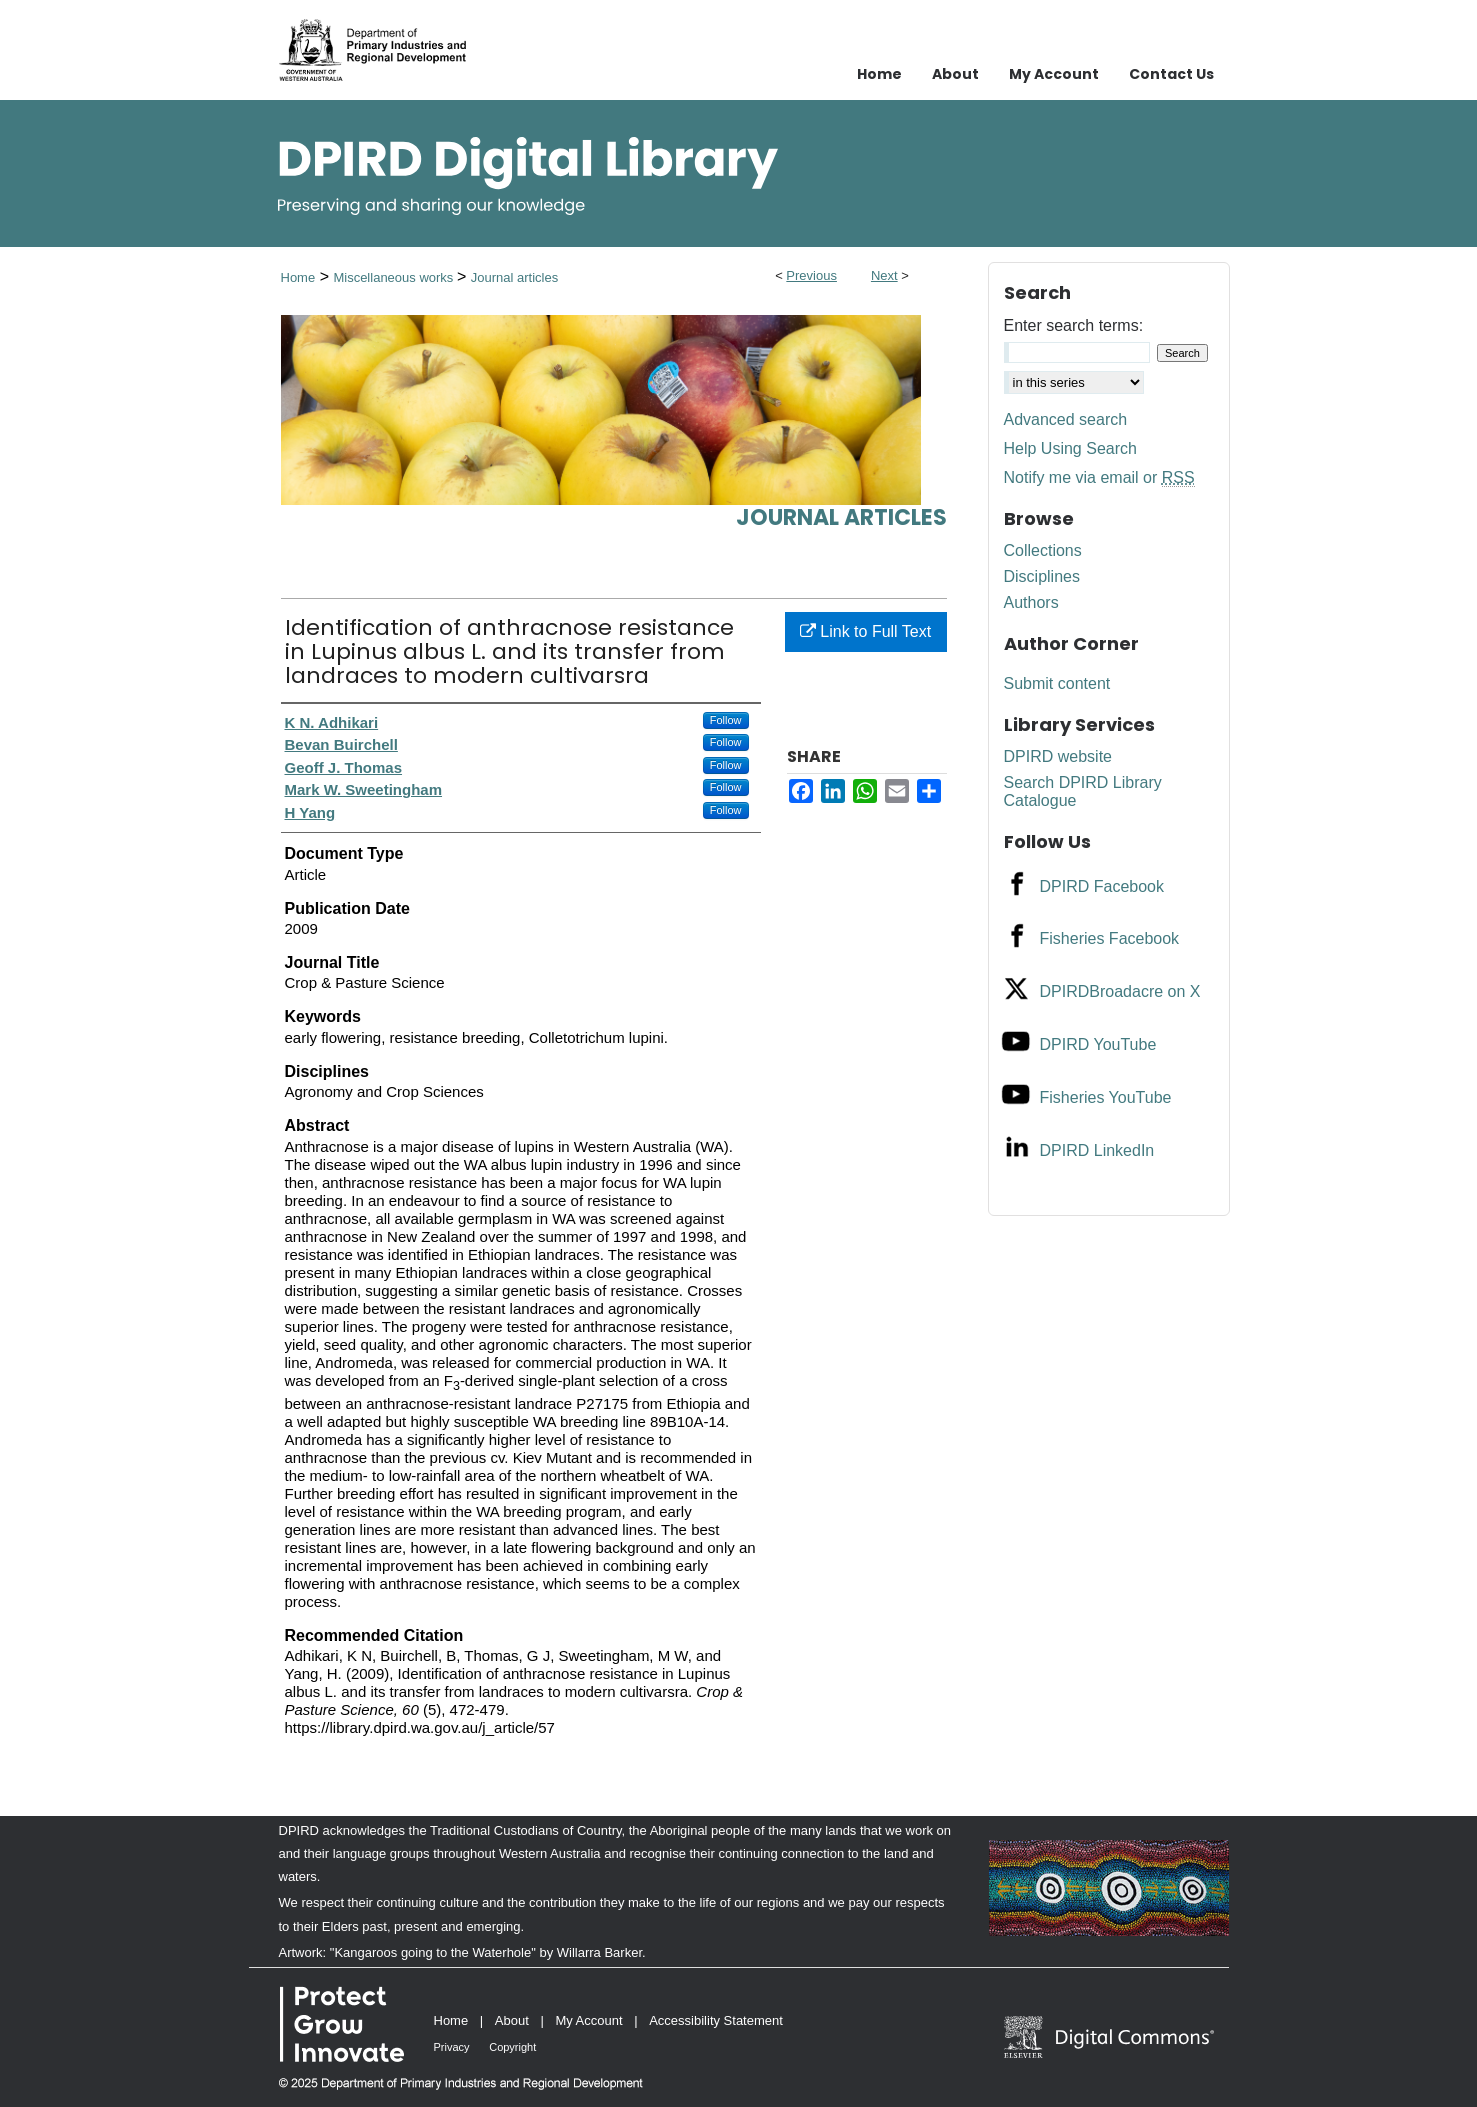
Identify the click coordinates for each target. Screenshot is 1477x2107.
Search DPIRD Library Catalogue (1083, 791)
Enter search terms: (1074, 325)
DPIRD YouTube (1098, 1044)
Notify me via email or (1099, 478)
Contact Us (1171, 74)
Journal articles (514, 277)
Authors (1031, 602)
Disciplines (1042, 576)
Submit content (1057, 683)
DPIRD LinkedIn (1097, 1150)
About (512, 2020)
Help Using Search (1070, 448)
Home (298, 277)
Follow (726, 720)
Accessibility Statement (716, 2020)
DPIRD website (1058, 756)
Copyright (512, 2047)
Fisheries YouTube (1106, 1097)
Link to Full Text (865, 631)
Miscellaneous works (395, 277)
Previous (811, 275)
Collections (1043, 550)
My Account (588, 2020)
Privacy (452, 2047)
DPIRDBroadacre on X (1120, 991)
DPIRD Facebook (1102, 886)
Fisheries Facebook (1110, 938)
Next (884, 275)
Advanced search (1066, 419)
